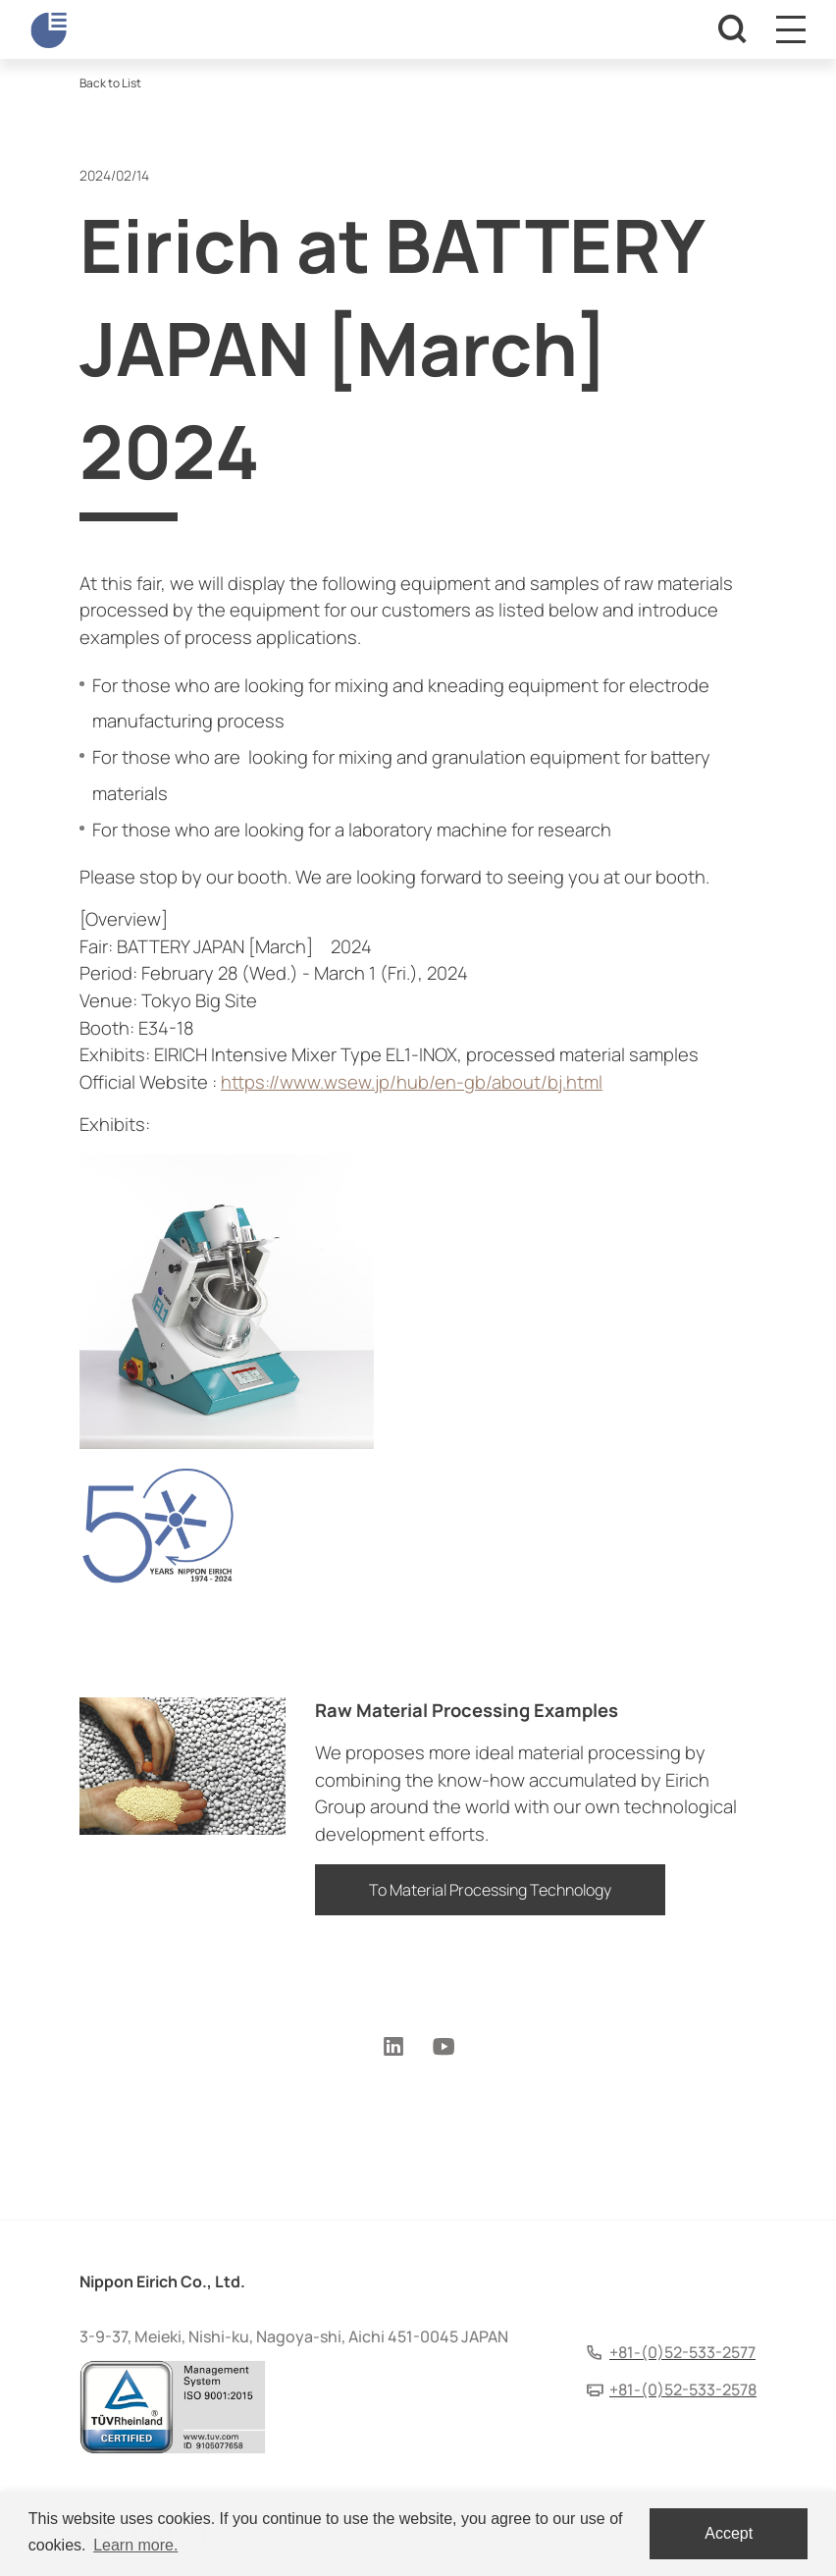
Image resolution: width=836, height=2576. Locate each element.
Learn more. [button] (135, 2545)
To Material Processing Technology (490, 1890)
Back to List (110, 83)
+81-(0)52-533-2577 (682, 2352)
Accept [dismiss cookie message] (729, 2533)
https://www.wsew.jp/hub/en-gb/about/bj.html (411, 1082)
